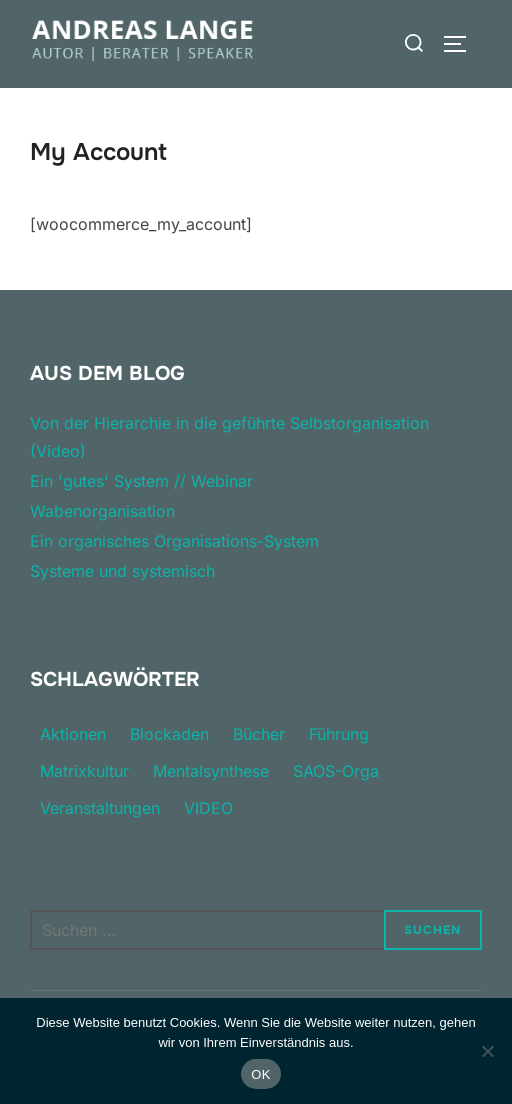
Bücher (259, 734)
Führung (339, 734)
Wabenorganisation (102, 511)
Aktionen (73, 734)
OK (260, 1074)
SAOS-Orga (336, 771)
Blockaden (169, 734)
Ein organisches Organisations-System (174, 541)
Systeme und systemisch (122, 571)
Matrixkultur (84, 771)
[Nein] (487, 1051)
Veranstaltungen (100, 808)
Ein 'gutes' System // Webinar (141, 481)
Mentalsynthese (211, 771)
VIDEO (208, 808)
